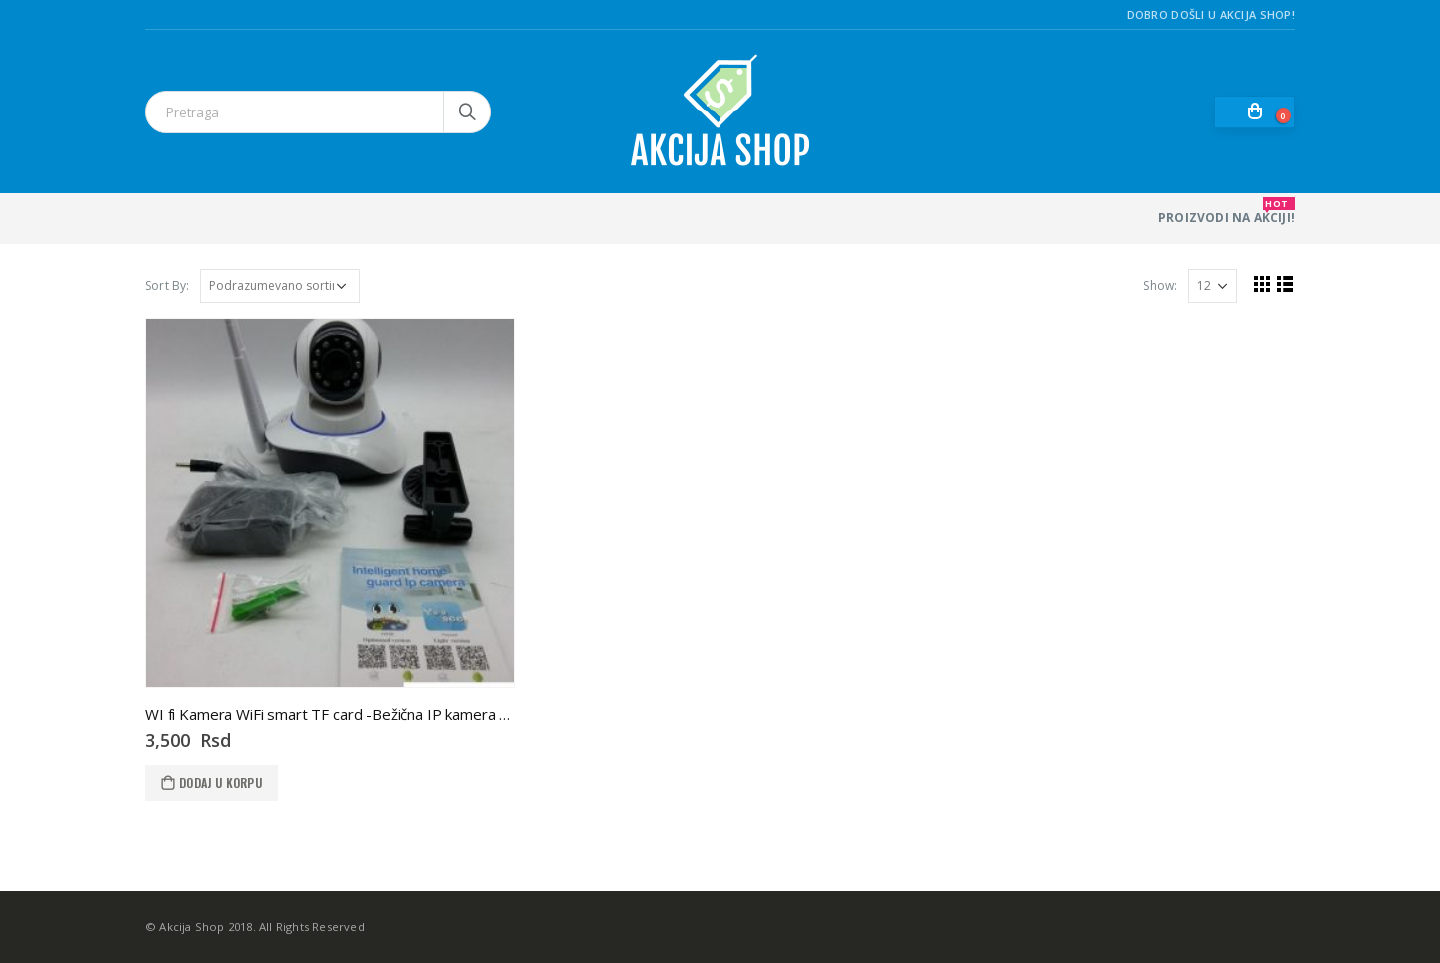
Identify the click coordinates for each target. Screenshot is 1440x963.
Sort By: (167, 285)
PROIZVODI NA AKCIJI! (1226, 211)
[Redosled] (280, 286)
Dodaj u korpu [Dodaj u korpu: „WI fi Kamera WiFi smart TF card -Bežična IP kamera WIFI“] (220, 782)
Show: (1160, 285)
